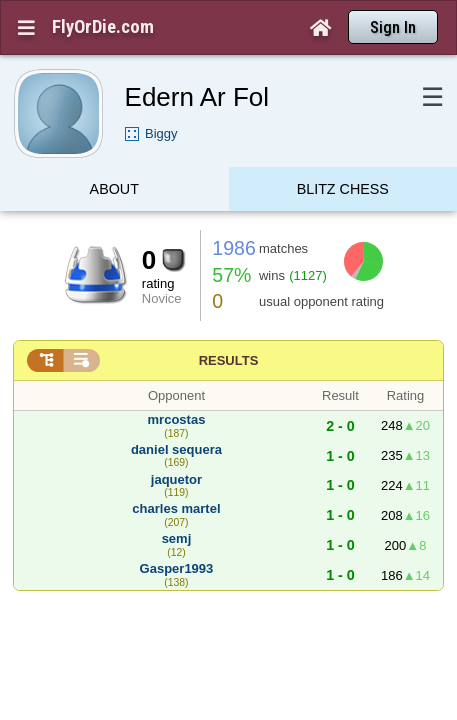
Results (229, 321)
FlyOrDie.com (103, 27)
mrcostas (177, 380)
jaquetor (176, 440)
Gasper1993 (177, 529)
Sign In (393, 27)
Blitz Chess (343, 154)
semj (177, 499)
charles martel (176, 469)
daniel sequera (176, 410)
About (114, 154)
